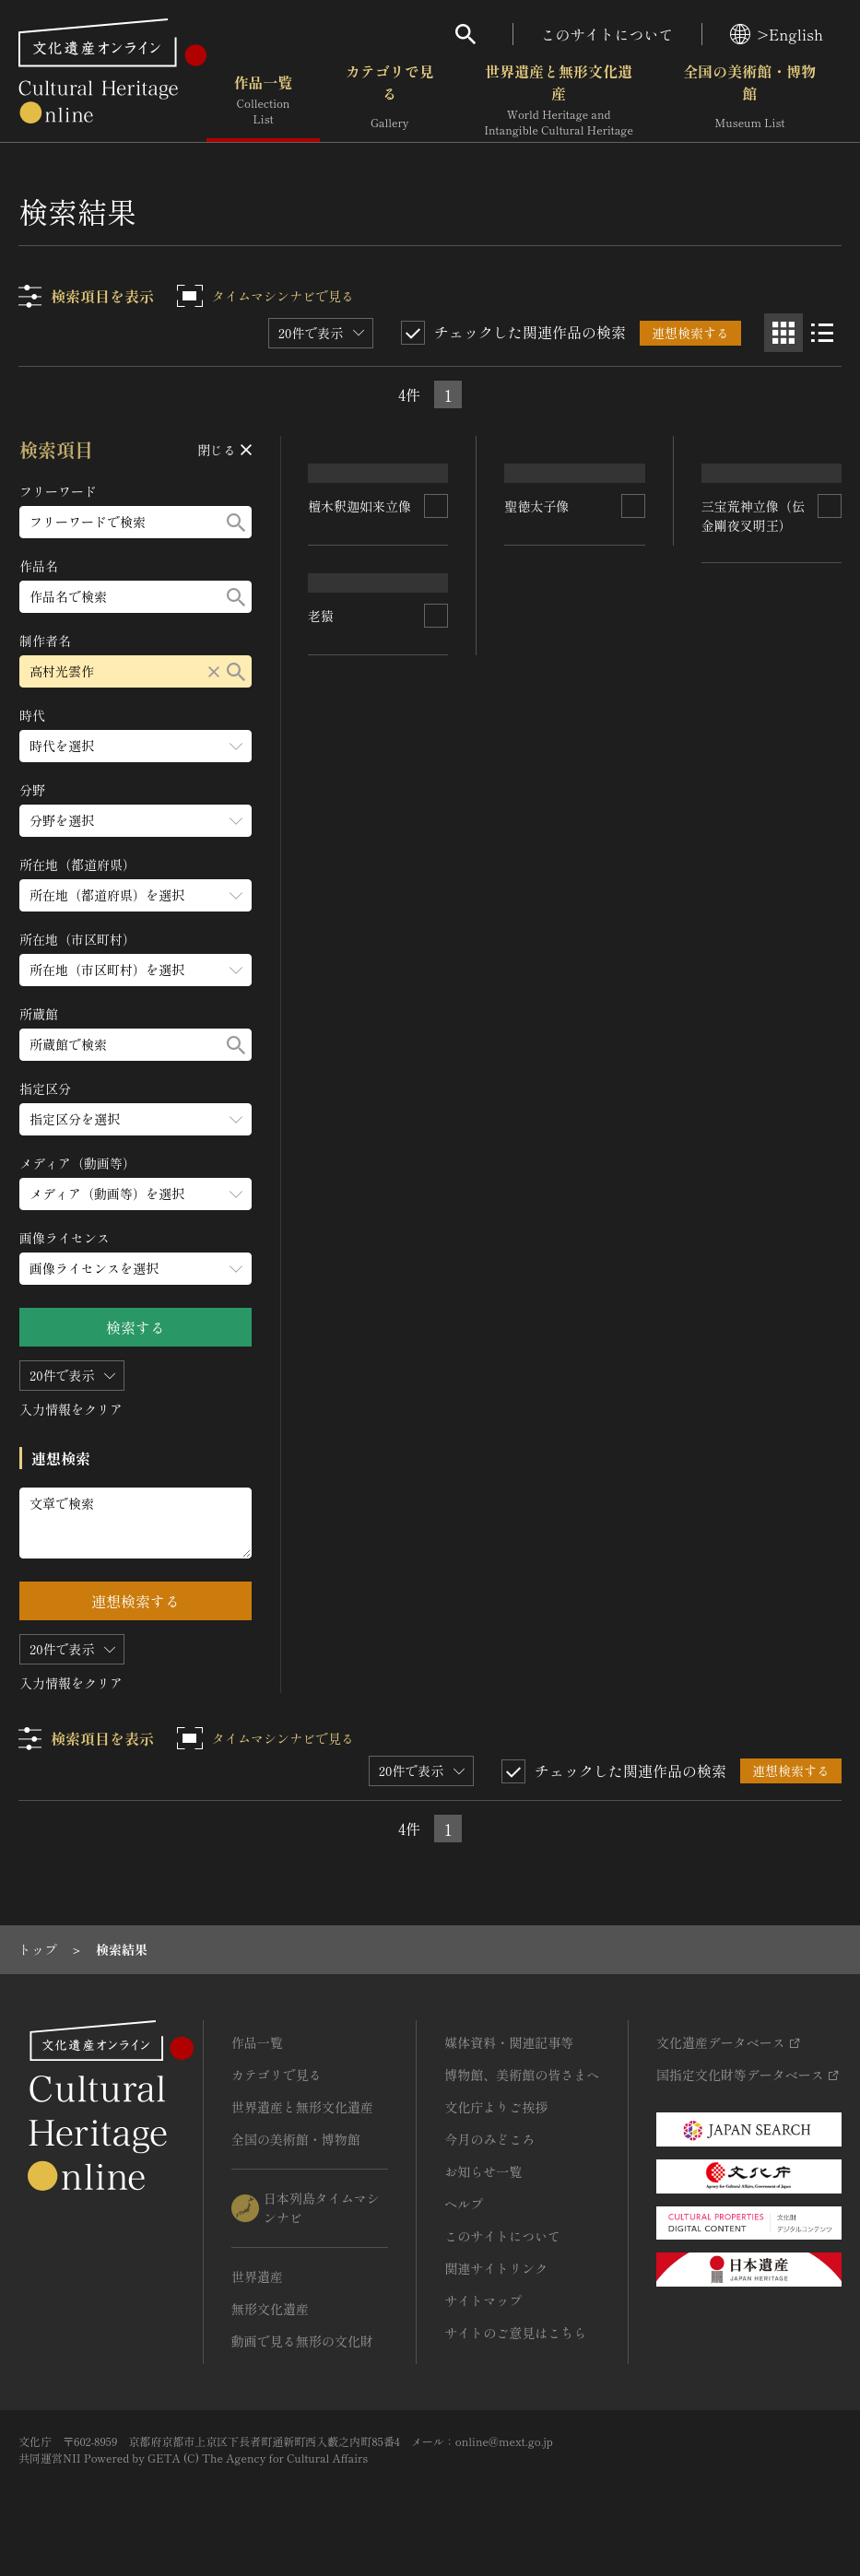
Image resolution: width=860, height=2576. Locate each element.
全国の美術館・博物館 (749, 100)
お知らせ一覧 (483, 2171)
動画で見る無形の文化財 (302, 2341)
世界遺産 (257, 2276)
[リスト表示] (822, 332)
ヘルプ (463, 2203)
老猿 (322, 917)
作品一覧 (263, 100)
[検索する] (236, 522)
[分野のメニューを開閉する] (135, 821)
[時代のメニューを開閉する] (135, 746)
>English (776, 34)
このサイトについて (607, 34)
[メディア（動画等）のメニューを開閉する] (135, 1194)
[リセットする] (214, 671)
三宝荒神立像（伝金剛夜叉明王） (753, 732)
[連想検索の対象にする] (437, 674)
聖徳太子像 (537, 652)
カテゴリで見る (390, 100)
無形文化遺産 (270, 2309)
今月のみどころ (489, 2139)
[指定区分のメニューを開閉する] (135, 1119)
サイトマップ (483, 2300)
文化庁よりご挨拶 (496, 2107)
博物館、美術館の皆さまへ (521, 2074)
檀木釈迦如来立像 (360, 673)
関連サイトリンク (496, 2268)
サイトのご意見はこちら (515, 2332)
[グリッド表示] (783, 332)
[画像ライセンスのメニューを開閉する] (135, 1269)
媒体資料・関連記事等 (508, 2042)
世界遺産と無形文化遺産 (558, 100)
